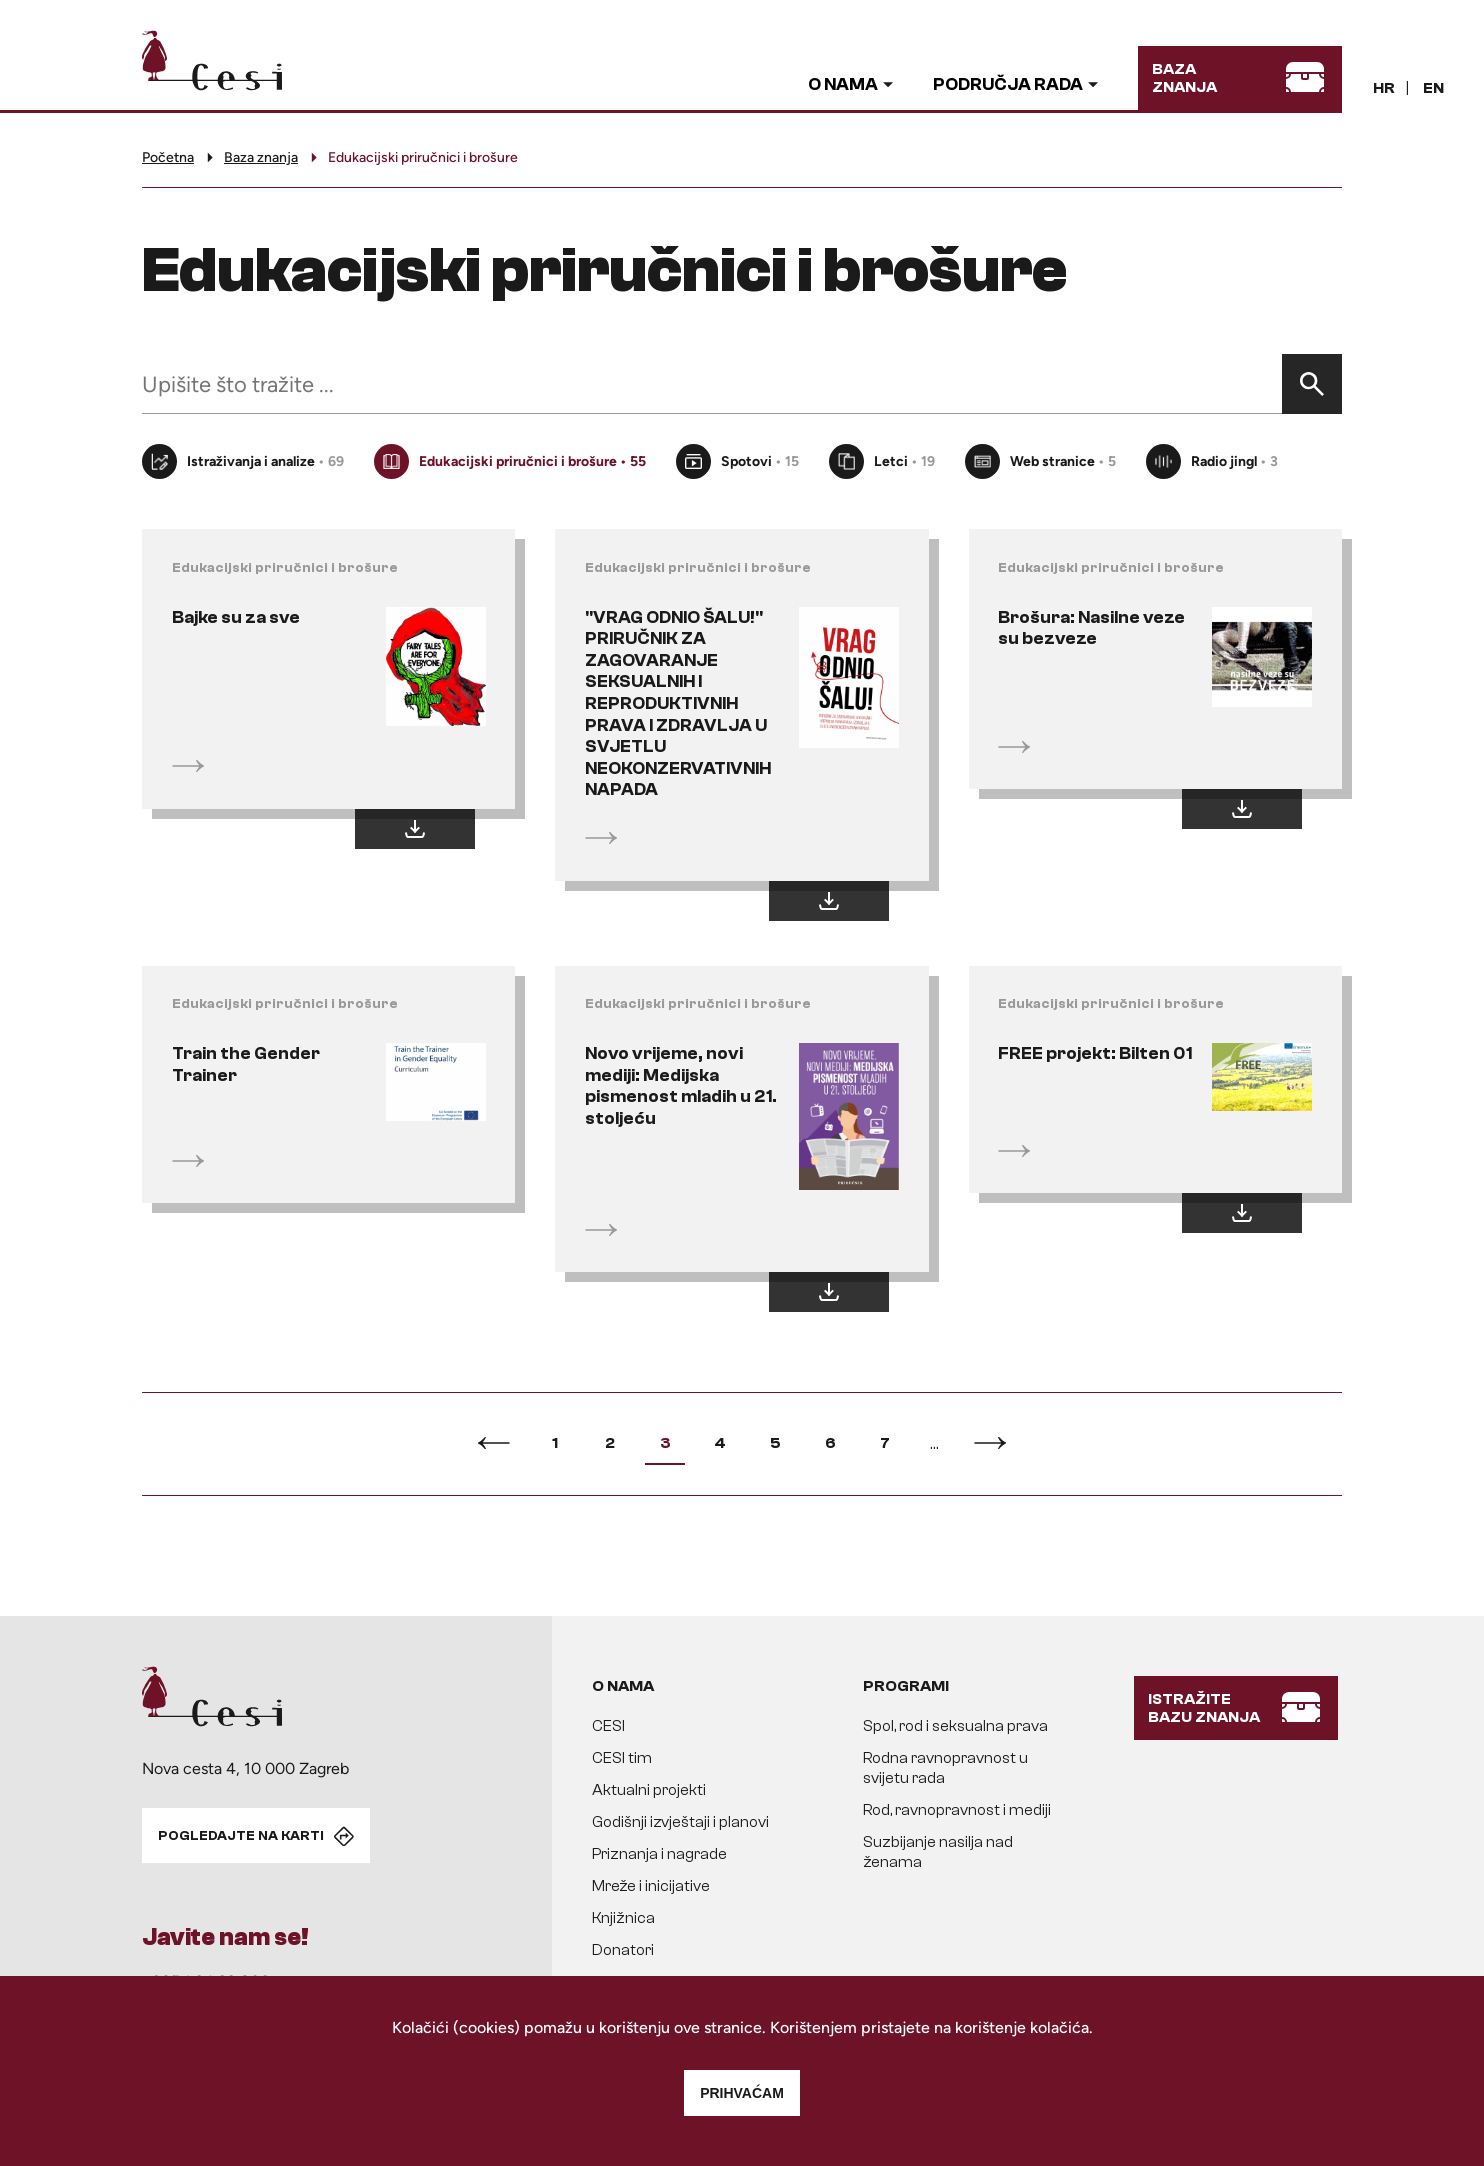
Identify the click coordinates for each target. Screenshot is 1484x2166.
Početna (168, 157)
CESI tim (622, 1760)
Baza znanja (261, 157)
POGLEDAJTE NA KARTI (241, 1837)
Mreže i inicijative (651, 1888)
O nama (843, 84)
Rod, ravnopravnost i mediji (957, 1812)
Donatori (623, 1952)
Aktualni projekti (649, 1792)
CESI (608, 1728)
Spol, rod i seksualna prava (955, 1728)
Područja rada (1008, 84)
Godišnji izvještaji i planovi (680, 1824)
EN (1433, 88)
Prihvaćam (742, 2093)
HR (1384, 88)
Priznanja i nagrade (659, 1856)
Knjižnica (623, 1920)
